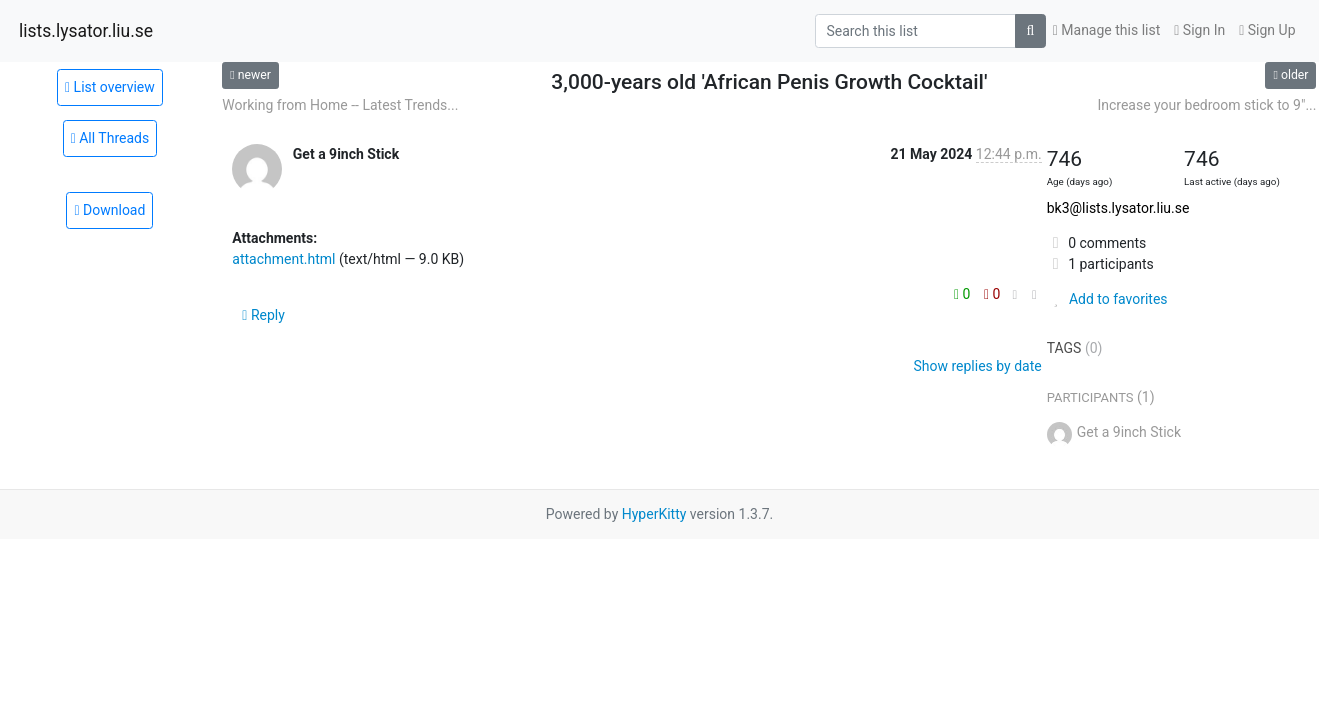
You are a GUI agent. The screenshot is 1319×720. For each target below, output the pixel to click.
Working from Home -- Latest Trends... (340, 105)
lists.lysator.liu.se (86, 31)
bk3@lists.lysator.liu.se (1118, 208)
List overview (110, 87)
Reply (263, 315)
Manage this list (1107, 30)
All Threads (110, 138)
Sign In (1199, 30)
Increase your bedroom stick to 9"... (1206, 105)
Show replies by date (977, 366)
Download (109, 210)
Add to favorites (1107, 299)
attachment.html (283, 259)
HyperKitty (654, 514)
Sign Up (1267, 30)
